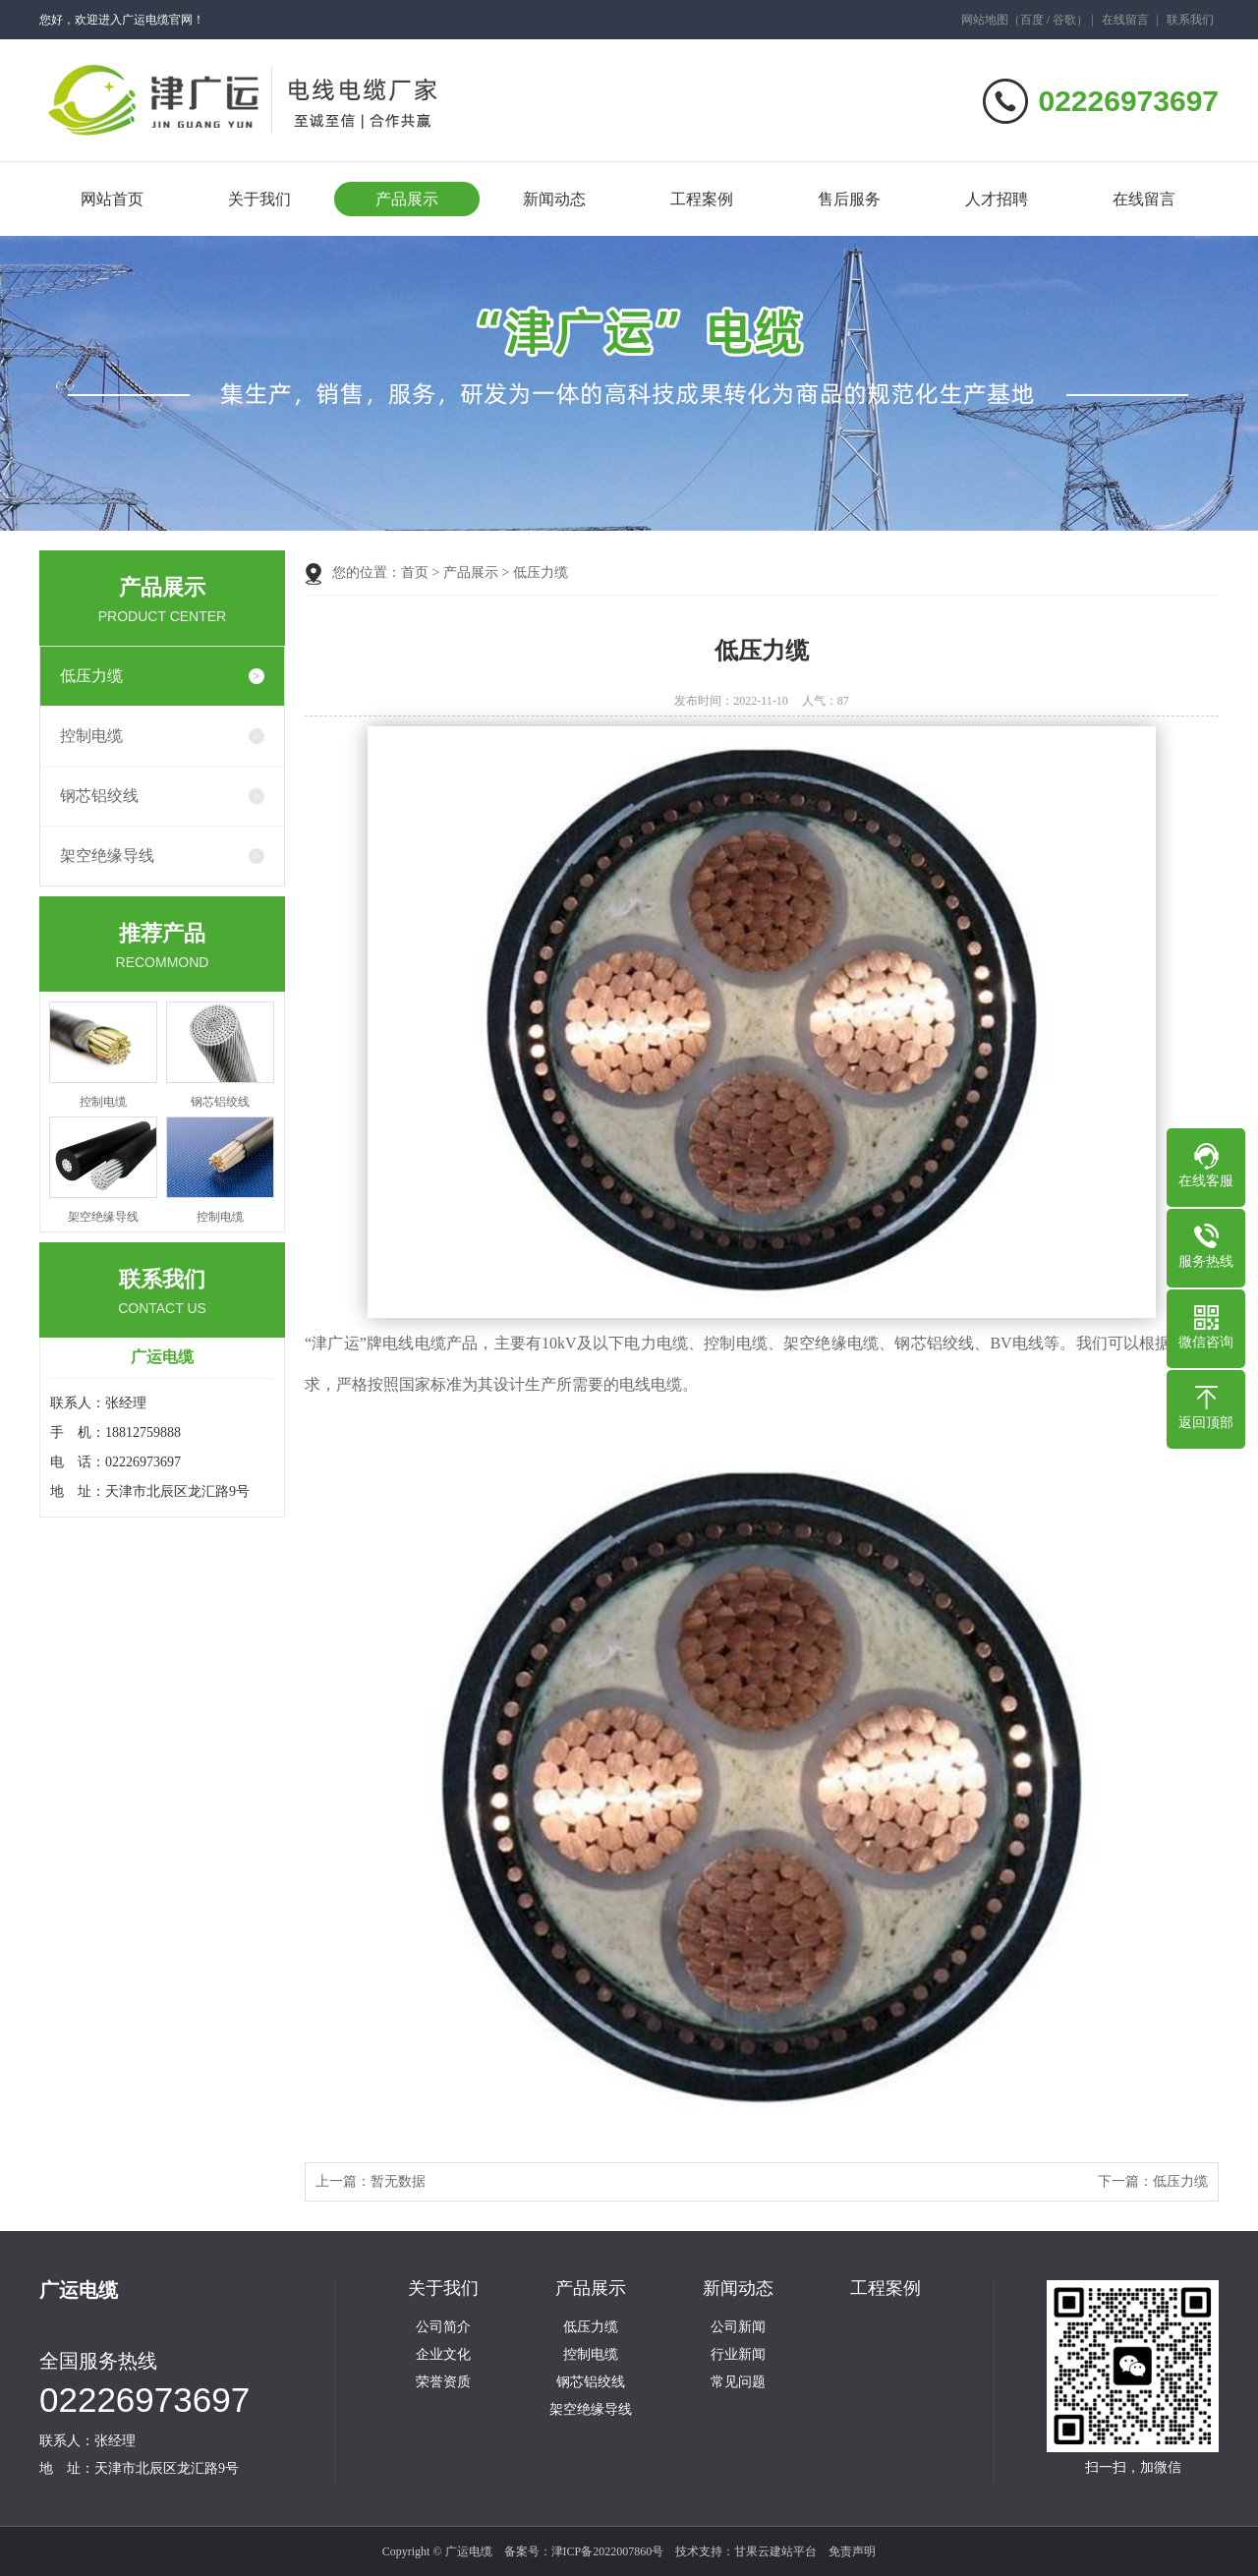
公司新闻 (738, 2327)
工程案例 (701, 199)
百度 (1032, 20)
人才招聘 (996, 199)
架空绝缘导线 (107, 855)
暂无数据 (398, 2181)
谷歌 (1064, 20)
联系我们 (1190, 20)
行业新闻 (738, 2355)
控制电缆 (91, 735)
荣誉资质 (443, 2382)
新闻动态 (554, 199)
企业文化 (443, 2355)
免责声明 (852, 2551)
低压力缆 (91, 675)
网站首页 (112, 199)
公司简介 (443, 2327)
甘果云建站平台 (775, 2551)
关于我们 (259, 199)
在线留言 (1125, 20)
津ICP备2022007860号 (607, 2551)
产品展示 (406, 199)
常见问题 (738, 2382)
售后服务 (849, 199)
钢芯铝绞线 (99, 795)
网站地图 (984, 20)
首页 (415, 572)
